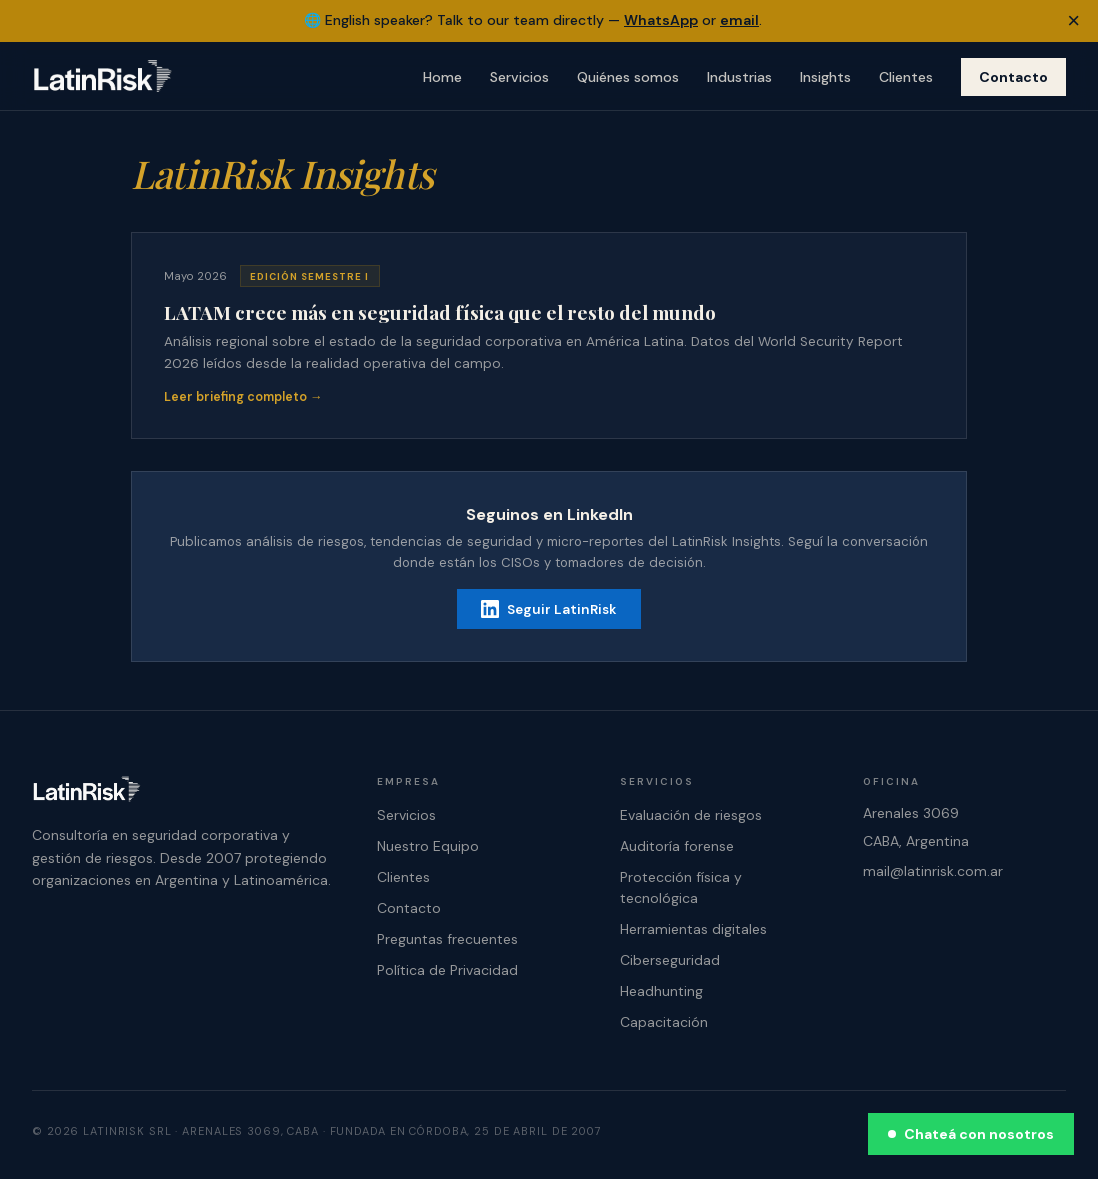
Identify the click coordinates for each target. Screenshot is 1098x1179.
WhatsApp (661, 20)
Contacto (1013, 77)
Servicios (519, 77)
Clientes (906, 77)
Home (442, 77)
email (739, 20)
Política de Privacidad (447, 970)
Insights (825, 77)
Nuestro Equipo (428, 846)
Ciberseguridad (670, 960)
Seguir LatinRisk (549, 609)
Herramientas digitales (693, 929)
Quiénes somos (628, 77)
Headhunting (661, 991)
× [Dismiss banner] (1073, 20)
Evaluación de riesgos (691, 815)
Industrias (739, 77)
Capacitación (664, 1022)
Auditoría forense (677, 846)
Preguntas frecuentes (447, 939)
